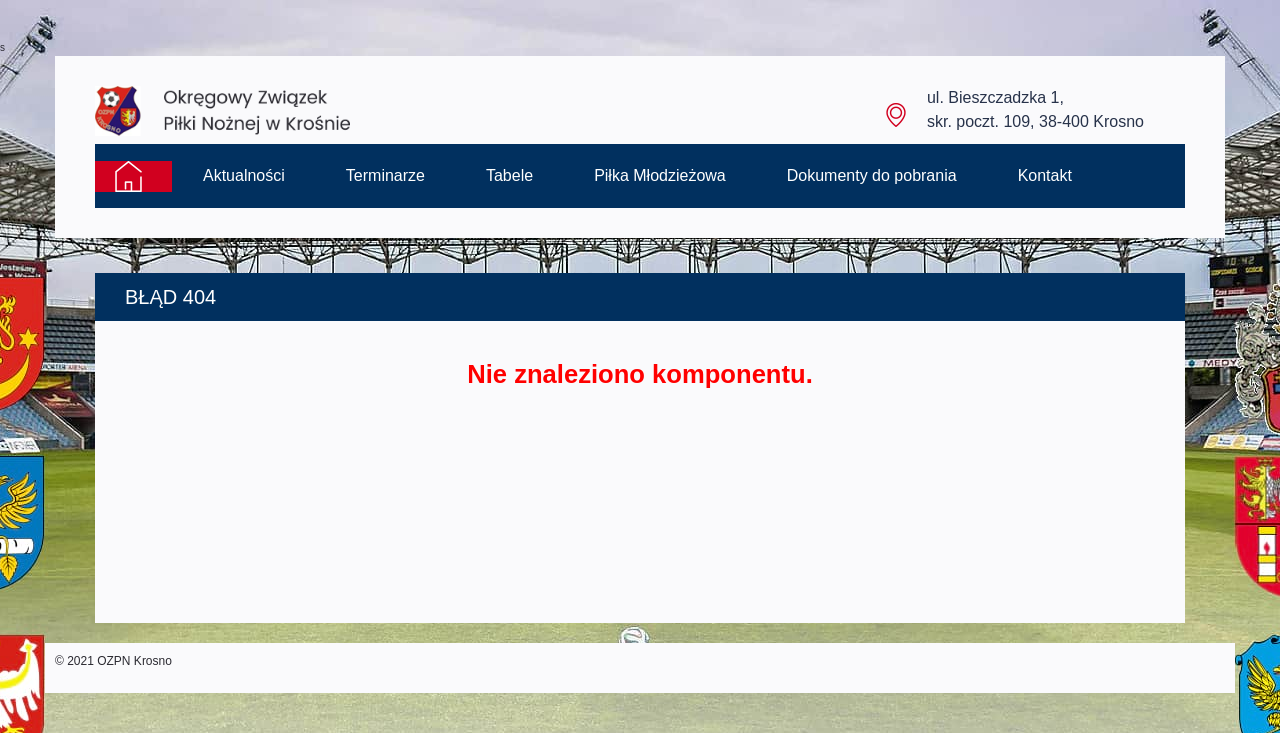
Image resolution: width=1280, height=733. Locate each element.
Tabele (509, 175)
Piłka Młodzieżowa (660, 175)
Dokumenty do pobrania (872, 175)
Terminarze (385, 175)
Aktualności (244, 175)
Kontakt (1045, 175)
